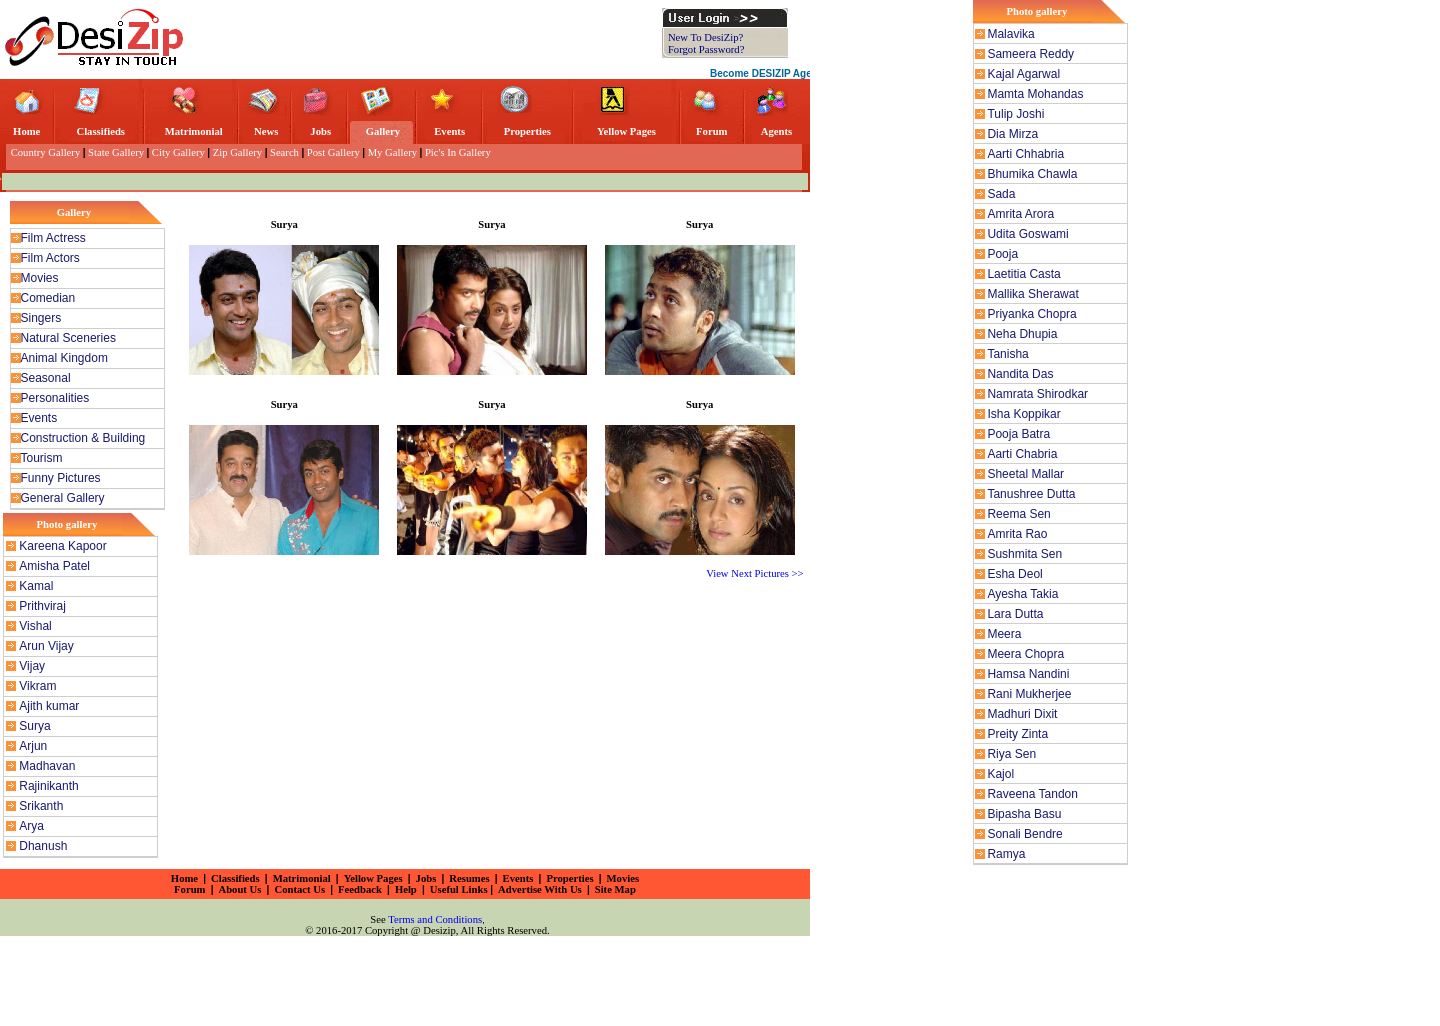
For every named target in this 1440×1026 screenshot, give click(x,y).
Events (449, 131)
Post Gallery (333, 152)
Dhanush (43, 846)
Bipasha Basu (1024, 814)
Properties (527, 131)
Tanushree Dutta (1031, 494)
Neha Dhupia (1022, 334)
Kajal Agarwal (1023, 74)
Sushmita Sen (1024, 554)
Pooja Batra (1018, 434)
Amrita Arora (1020, 214)
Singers (41, 318)
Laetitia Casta (1023, 274)
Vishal (35, 626)
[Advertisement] (428, 38)
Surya (34, 726)
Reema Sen (1018, 514)
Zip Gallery (237, 152)
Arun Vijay (46, 646)
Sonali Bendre (1024, 834)
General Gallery (63, 498)
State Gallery (116, 152)
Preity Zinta (1017, 734)
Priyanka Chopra (1031, 314)
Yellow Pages (626, 131)
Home (26, 131)
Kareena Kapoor (62, 546)
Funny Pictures (61, 478)
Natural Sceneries (68, 338)
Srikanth (41, 806)
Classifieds (100, 131)
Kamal (36, 586)
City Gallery (178, 152)
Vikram (37, 686)
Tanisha (1007, 354)
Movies (40, 278)
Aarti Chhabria (1025, 154)
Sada (1001, 194)
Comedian (48, 298)
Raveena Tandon (1032, 794)
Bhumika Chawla (1032, 174)
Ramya (1006, 854)
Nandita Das (1020, 374)
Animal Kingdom (64, 358)
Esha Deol (1014, 574)
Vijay (32, 666)
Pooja (1002, 254)
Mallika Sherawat (1032, 294)
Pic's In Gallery (458, 152)
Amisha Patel (54, 566)
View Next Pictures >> (755, 573)
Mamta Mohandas (1035, 94)
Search (284, 152)
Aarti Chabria (1022, 454)
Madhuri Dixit (1022, 714)
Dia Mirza (1012, 134)
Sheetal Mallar (1025, 474)
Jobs (320, 131)
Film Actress (53, 238)
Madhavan (47, 766)
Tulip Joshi (1015, 114)
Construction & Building (83, 438)
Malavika (1010, 34)
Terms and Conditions (435, 919)
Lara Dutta (1015, 614)
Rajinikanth (48, 786)
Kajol (1000, 774)
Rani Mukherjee (1029, 694)
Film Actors (50, 258)
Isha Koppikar (1023, 414)
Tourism (42, 458)
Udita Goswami (1027, 234)
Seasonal (46, 378)
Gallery (383, 131)
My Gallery (392, 152)
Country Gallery (44, 152)
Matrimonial (194, 131)
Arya (31, 826)
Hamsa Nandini (1028, 674)
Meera (1004, 634)
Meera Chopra (1025, 654)
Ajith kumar (49, 706)
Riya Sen (1011, 754)
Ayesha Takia (1022, 594)
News (266, 131)
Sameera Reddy (1030, 54)
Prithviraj (42, 606)
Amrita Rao (1017, 534)
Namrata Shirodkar (1037, 394)
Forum (711, 131)
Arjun (33, 746)
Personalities (55, 398)
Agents (776, 131)
